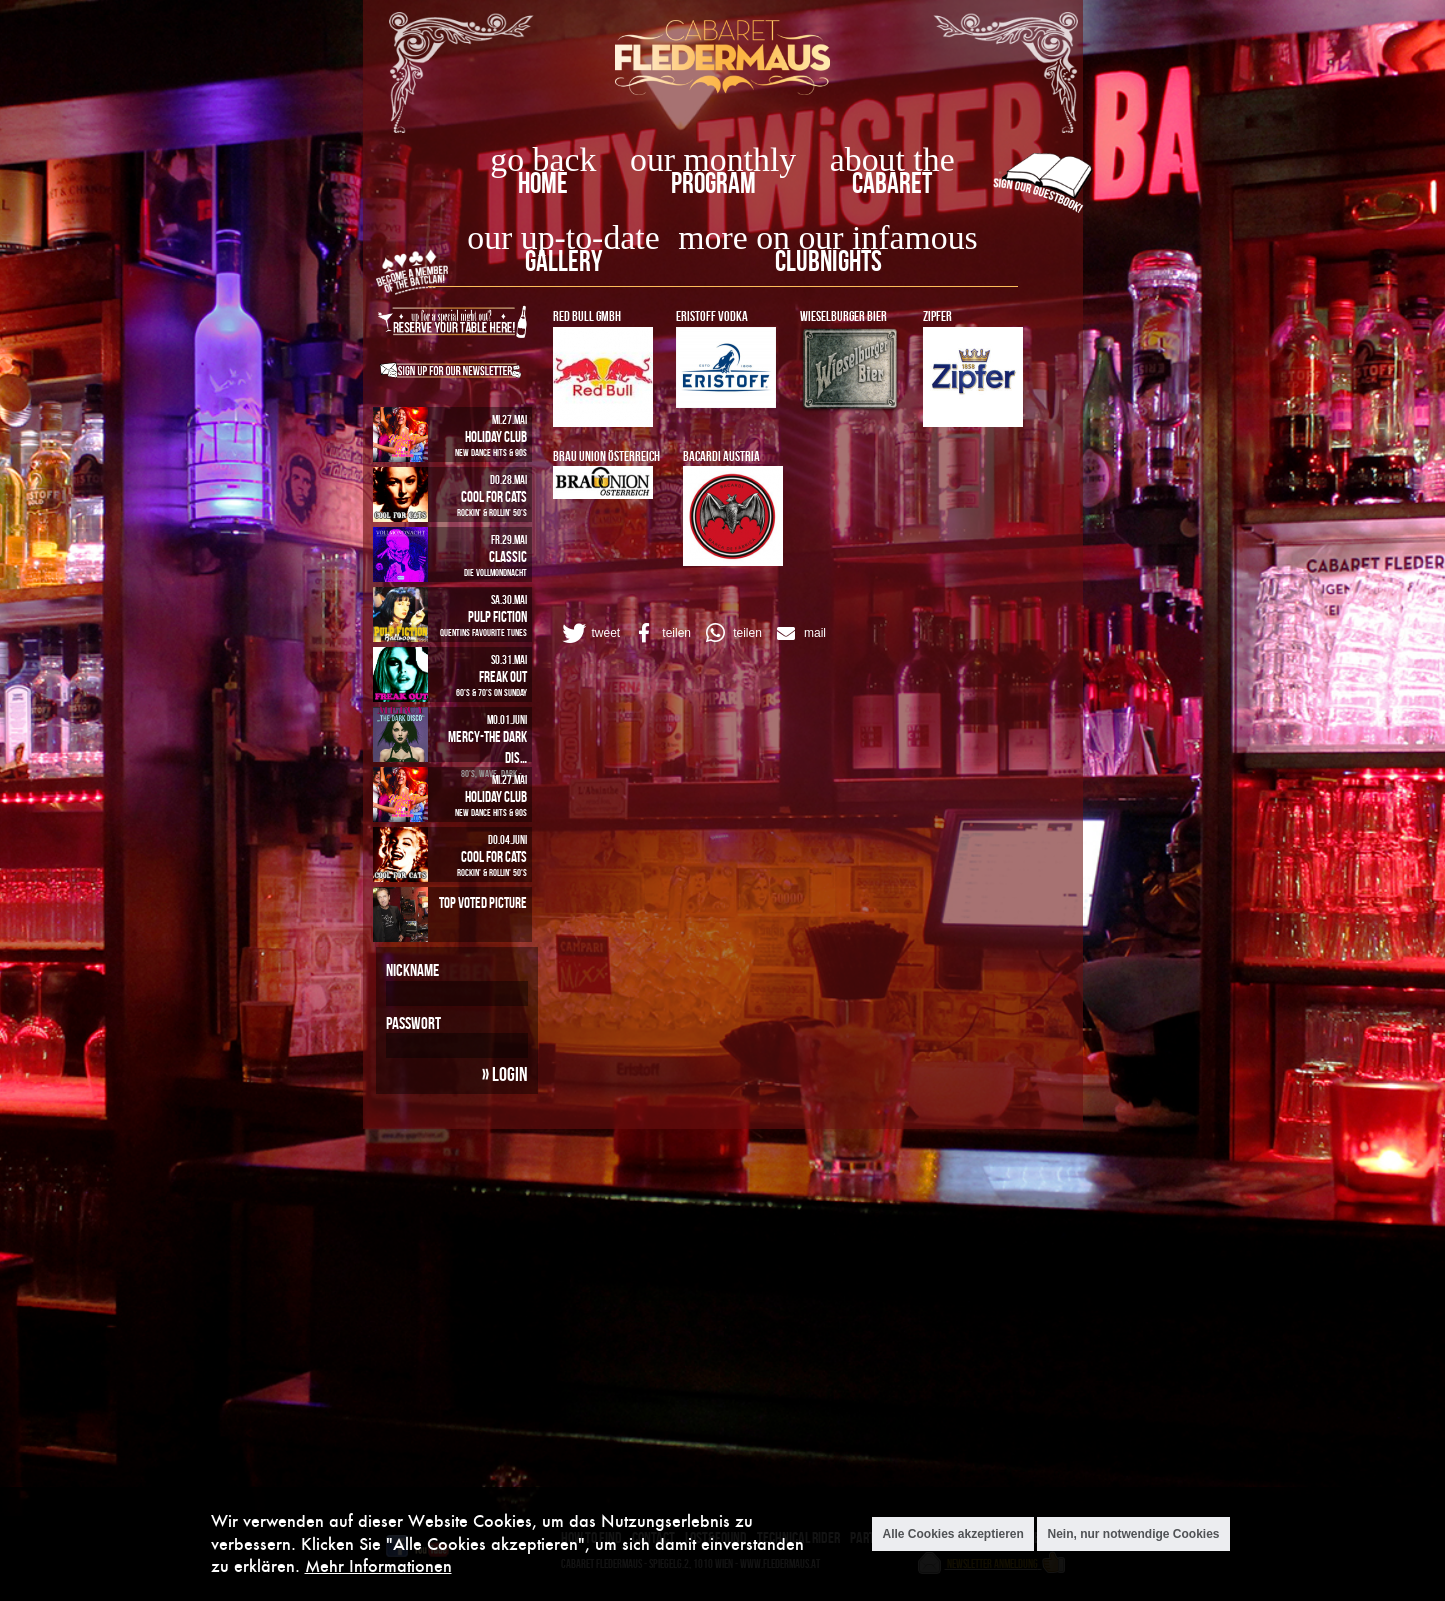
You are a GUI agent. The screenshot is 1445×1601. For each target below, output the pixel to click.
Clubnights (828, 260)
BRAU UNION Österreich (606, 455)
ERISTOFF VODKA (712, 315)
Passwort (413, 1023)
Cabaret (892, 182)
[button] (590, 633)
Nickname (412, 970)
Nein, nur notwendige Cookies (1133, 1534)
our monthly (713, 159)
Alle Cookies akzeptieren (952, 1534)
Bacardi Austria (721, 455)
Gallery (563, 260)
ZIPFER (937, 315)
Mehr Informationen (378, 1565)
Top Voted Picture (483, 902)
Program (713, 182)
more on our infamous (827, 237)
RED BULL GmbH (587, 315)
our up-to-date (563, 237)
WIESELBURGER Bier (843, 315)
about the (892, 159)
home (543, 182)
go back (543, 159)
